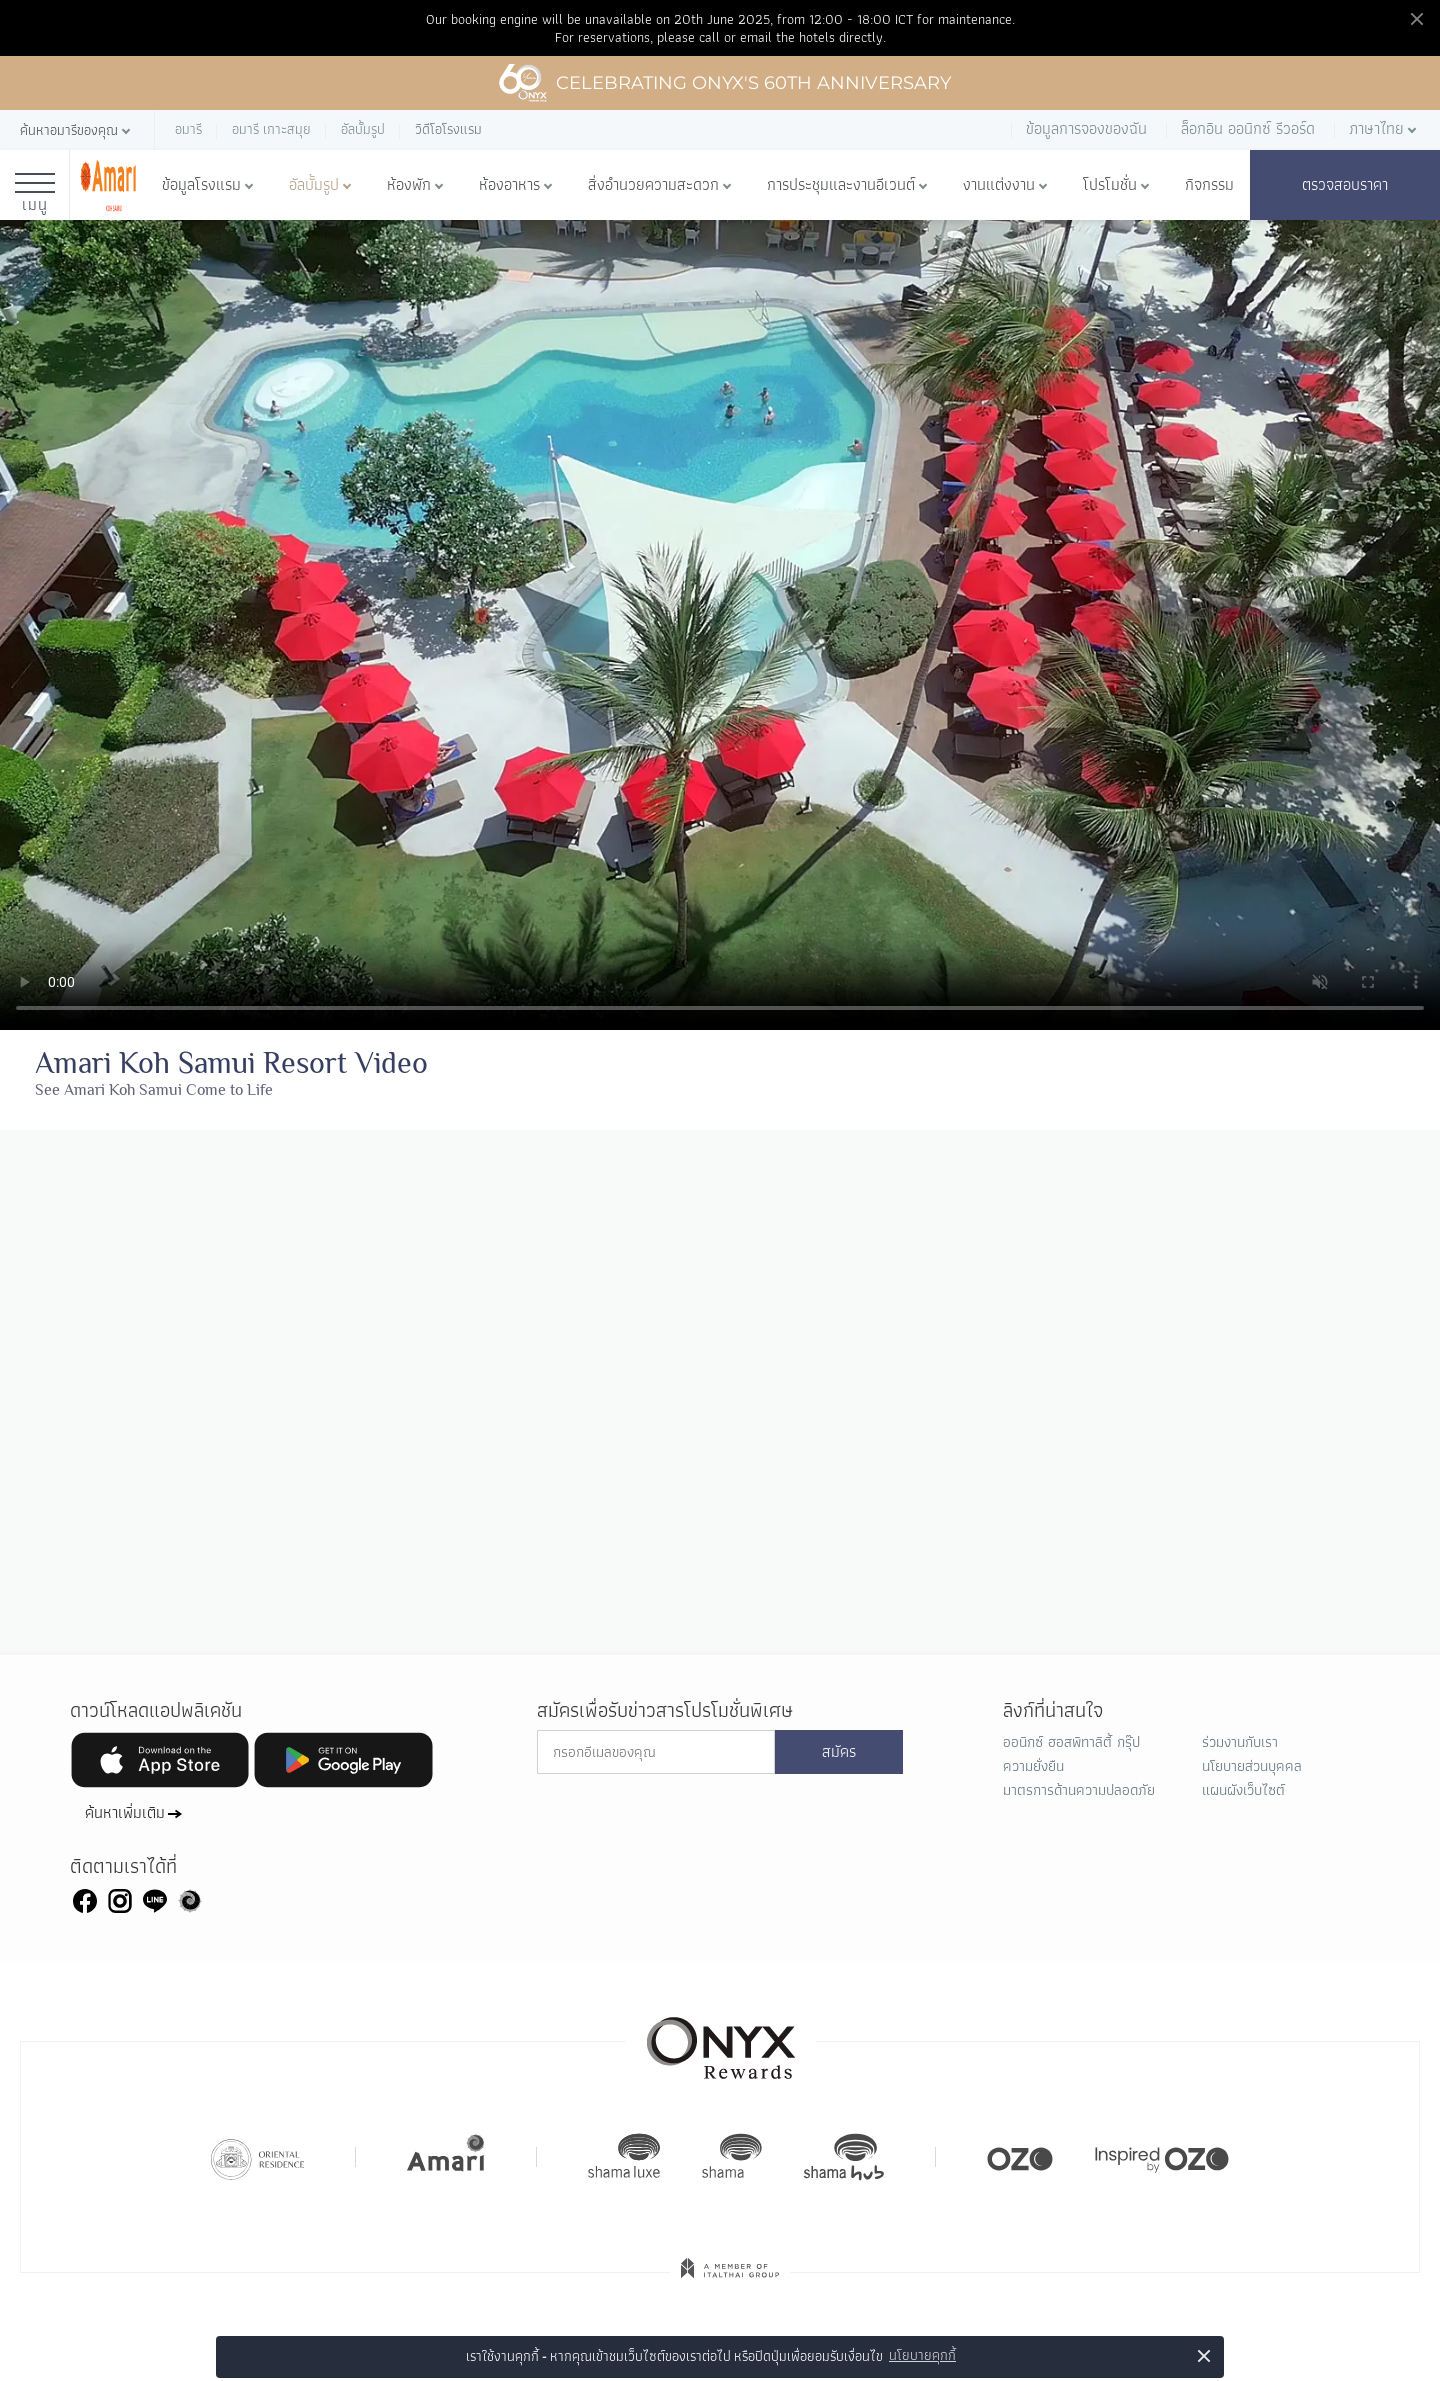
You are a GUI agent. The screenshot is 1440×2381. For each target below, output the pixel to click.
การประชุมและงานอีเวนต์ (841, 185)
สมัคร (839, 1752)
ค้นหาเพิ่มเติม (125, 1813)
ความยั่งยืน (1033, 1766)
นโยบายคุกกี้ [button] (922, 2355)
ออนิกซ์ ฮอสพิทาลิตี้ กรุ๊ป (1071, 1742)
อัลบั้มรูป (314, 185)
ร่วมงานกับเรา (1240, 1742)
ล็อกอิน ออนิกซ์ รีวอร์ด (1248, 128)
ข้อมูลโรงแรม (201, 185)
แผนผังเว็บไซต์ (1243, 1790)
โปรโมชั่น (1110, 185)
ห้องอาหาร (509, 185)
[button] (77, 130)
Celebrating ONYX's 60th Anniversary (724, 83)
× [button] (1204, 2355)
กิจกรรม (1209, 185)
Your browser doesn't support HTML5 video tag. (720, 625)
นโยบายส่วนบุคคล (1252, 1766)
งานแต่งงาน (999, 185)
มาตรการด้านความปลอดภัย (1079, 1790)
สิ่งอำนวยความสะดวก (653, 185)
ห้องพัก (409, 185)
